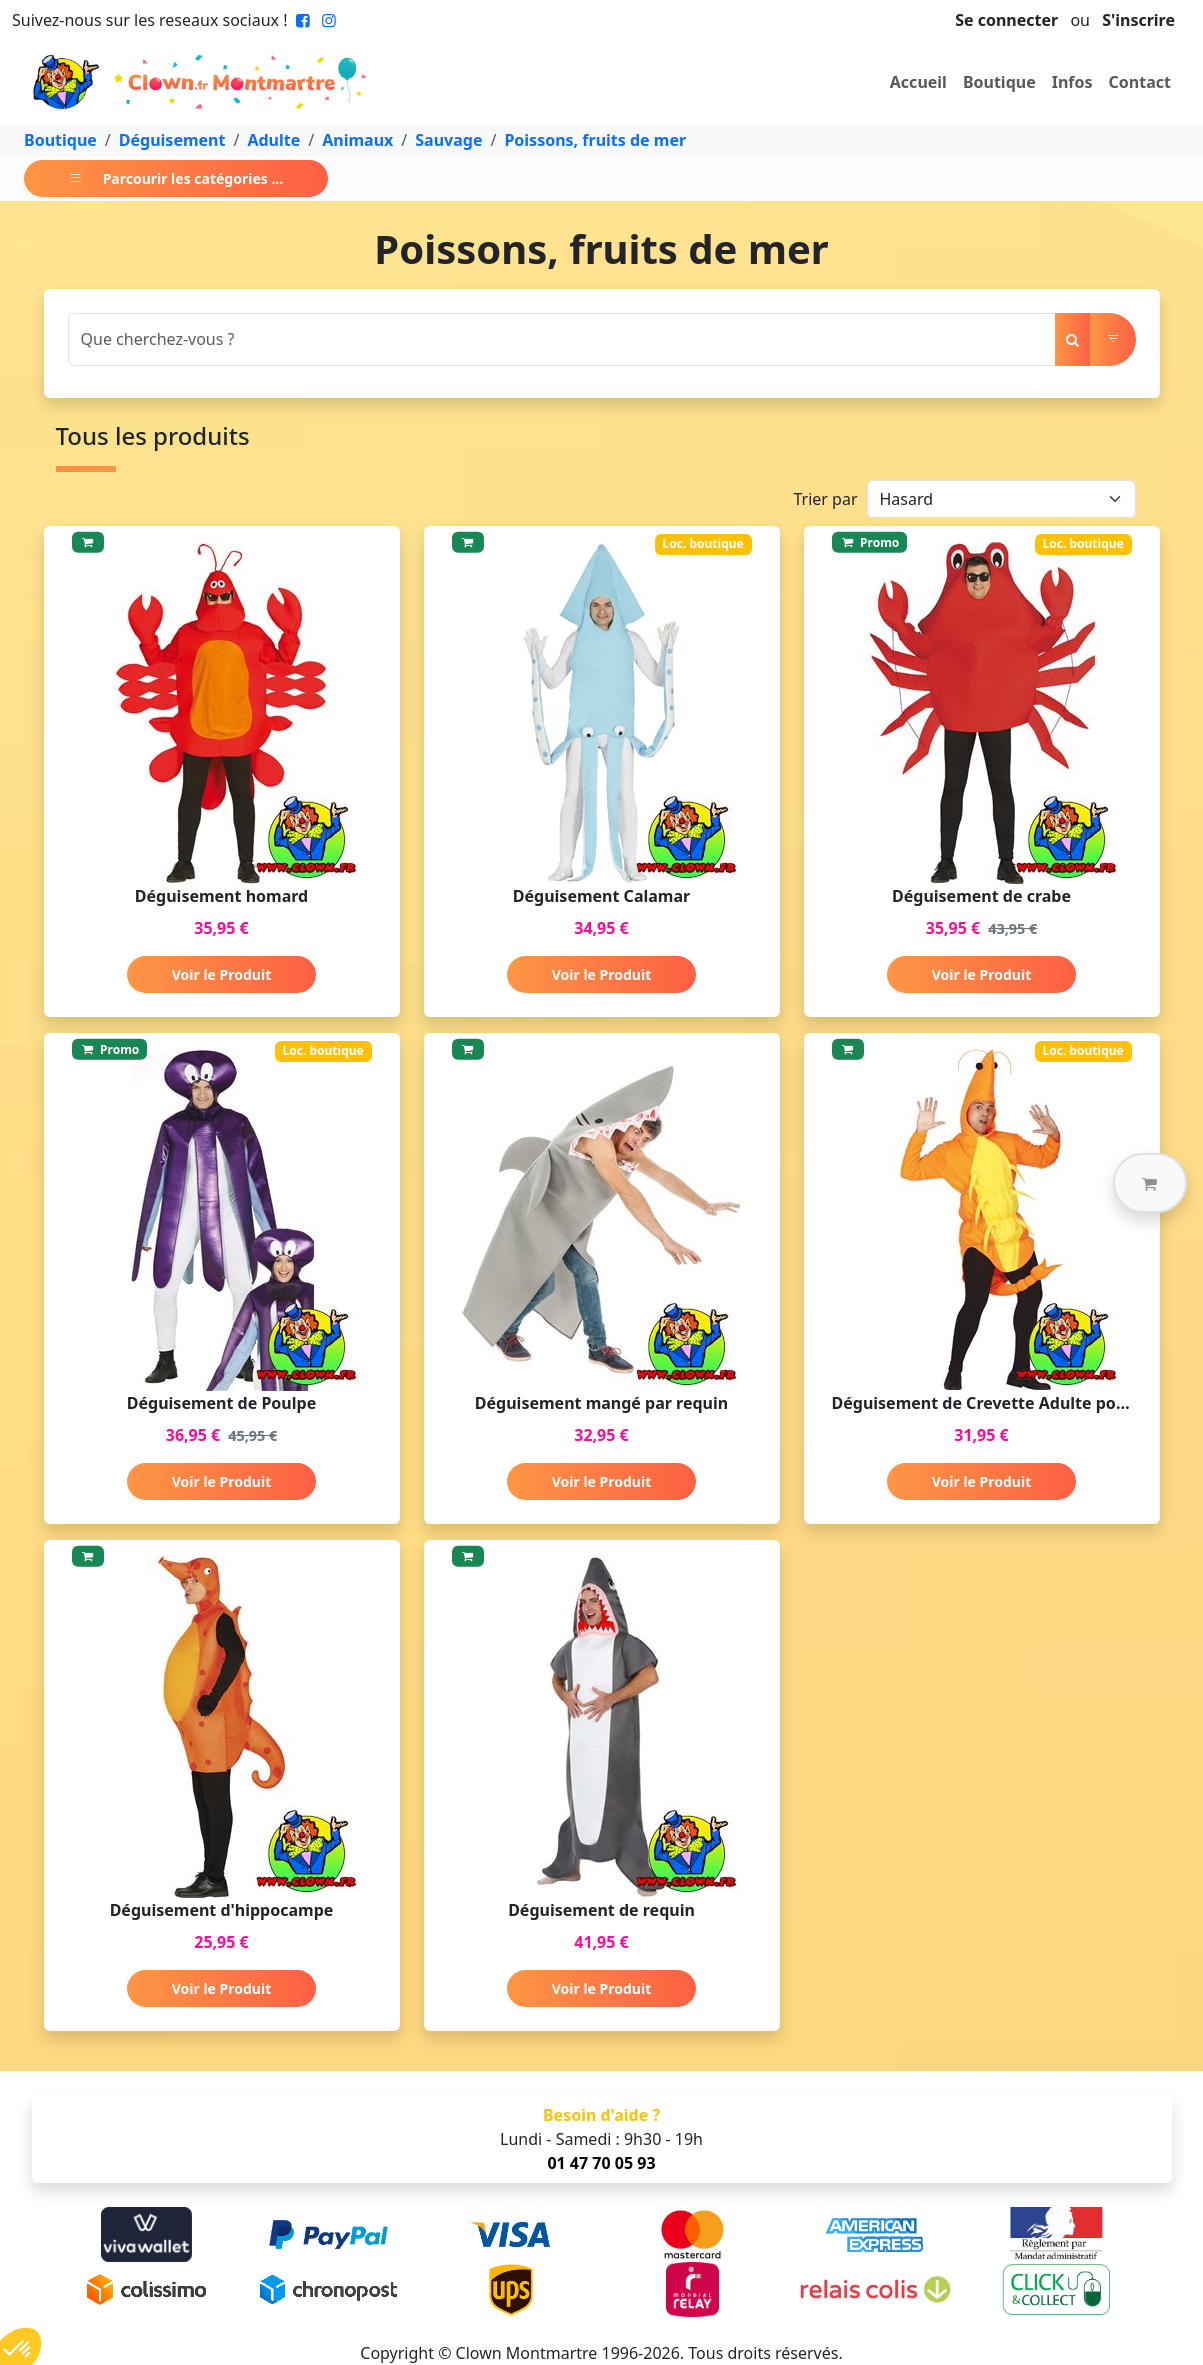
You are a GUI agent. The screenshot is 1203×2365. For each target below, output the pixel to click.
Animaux (357, 140)
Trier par (825, 499)
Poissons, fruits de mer (595, 140)
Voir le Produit (221, 974)
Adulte (273, 140)
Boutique (999, 82)
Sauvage (448, 140)
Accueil (918, 82)
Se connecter (1006, 20)
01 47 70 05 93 (601, 2163)
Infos (1072, 82)
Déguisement (172, 140)
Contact (1140, 82)
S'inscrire (1138, 20)
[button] (1150, 1183)
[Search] (562, 339)
